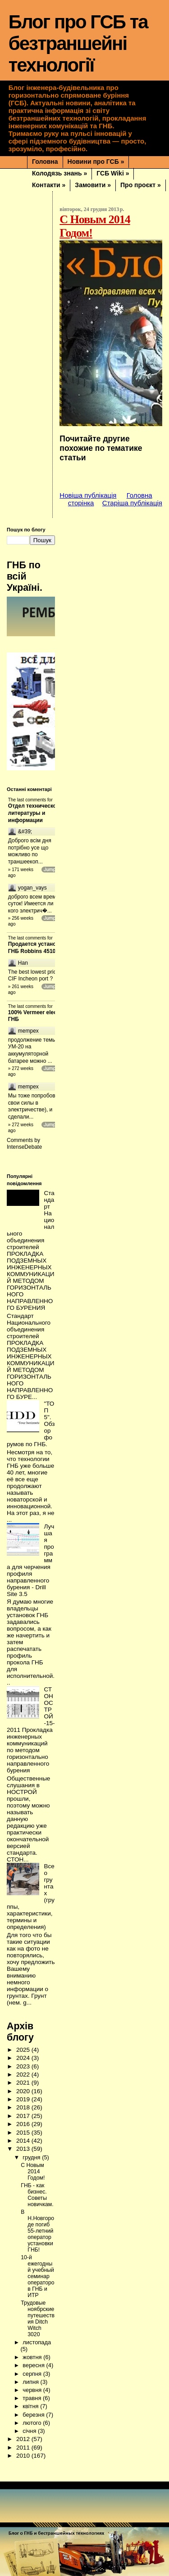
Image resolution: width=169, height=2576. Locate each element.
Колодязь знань (59, 173)
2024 (24, 2049)
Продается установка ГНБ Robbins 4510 (36, 944)
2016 (24, 2115)
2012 (24, 2430)
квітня (31, 2397)
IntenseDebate (24, 1138)
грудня (32, 2148)
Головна (45, 161)
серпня (33, 2364)
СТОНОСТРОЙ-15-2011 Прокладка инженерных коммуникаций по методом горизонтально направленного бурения (31, 1721)
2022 (24, 2065)
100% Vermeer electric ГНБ (36, 1010)
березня (34, 2405)
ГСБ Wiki (112, 173)
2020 (24, 2082)
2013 (24, 2139)
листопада (37, 2333)
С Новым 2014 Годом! (33, 2162)
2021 (24, 2073)
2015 (24, 2123)
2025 (24, 2040)
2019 (24, 2090)
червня (33, 2381)
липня (31, 2372)
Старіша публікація (132, 503)
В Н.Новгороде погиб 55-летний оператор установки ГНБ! (37, 2222)
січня (30, 2422)
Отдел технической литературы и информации (34, 813)
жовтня (33, 2348)
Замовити (93, 185)
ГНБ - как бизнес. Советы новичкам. (37, 2185)
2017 (24, 2107)
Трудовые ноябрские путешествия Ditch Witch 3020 (38, 2310)
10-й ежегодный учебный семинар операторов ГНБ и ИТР (37, 2267)
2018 (24, 2098)
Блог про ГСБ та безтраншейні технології (78, 43)
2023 (24, 2057)
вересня (34, 2356)
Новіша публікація (87, 495)
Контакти (48, 185)
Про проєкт (140, 185)
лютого (33, 2413)
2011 (24, 2438)
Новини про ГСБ (96, 161)
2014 (24, 2131)
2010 (24, 2446)
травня (33, 2389)
